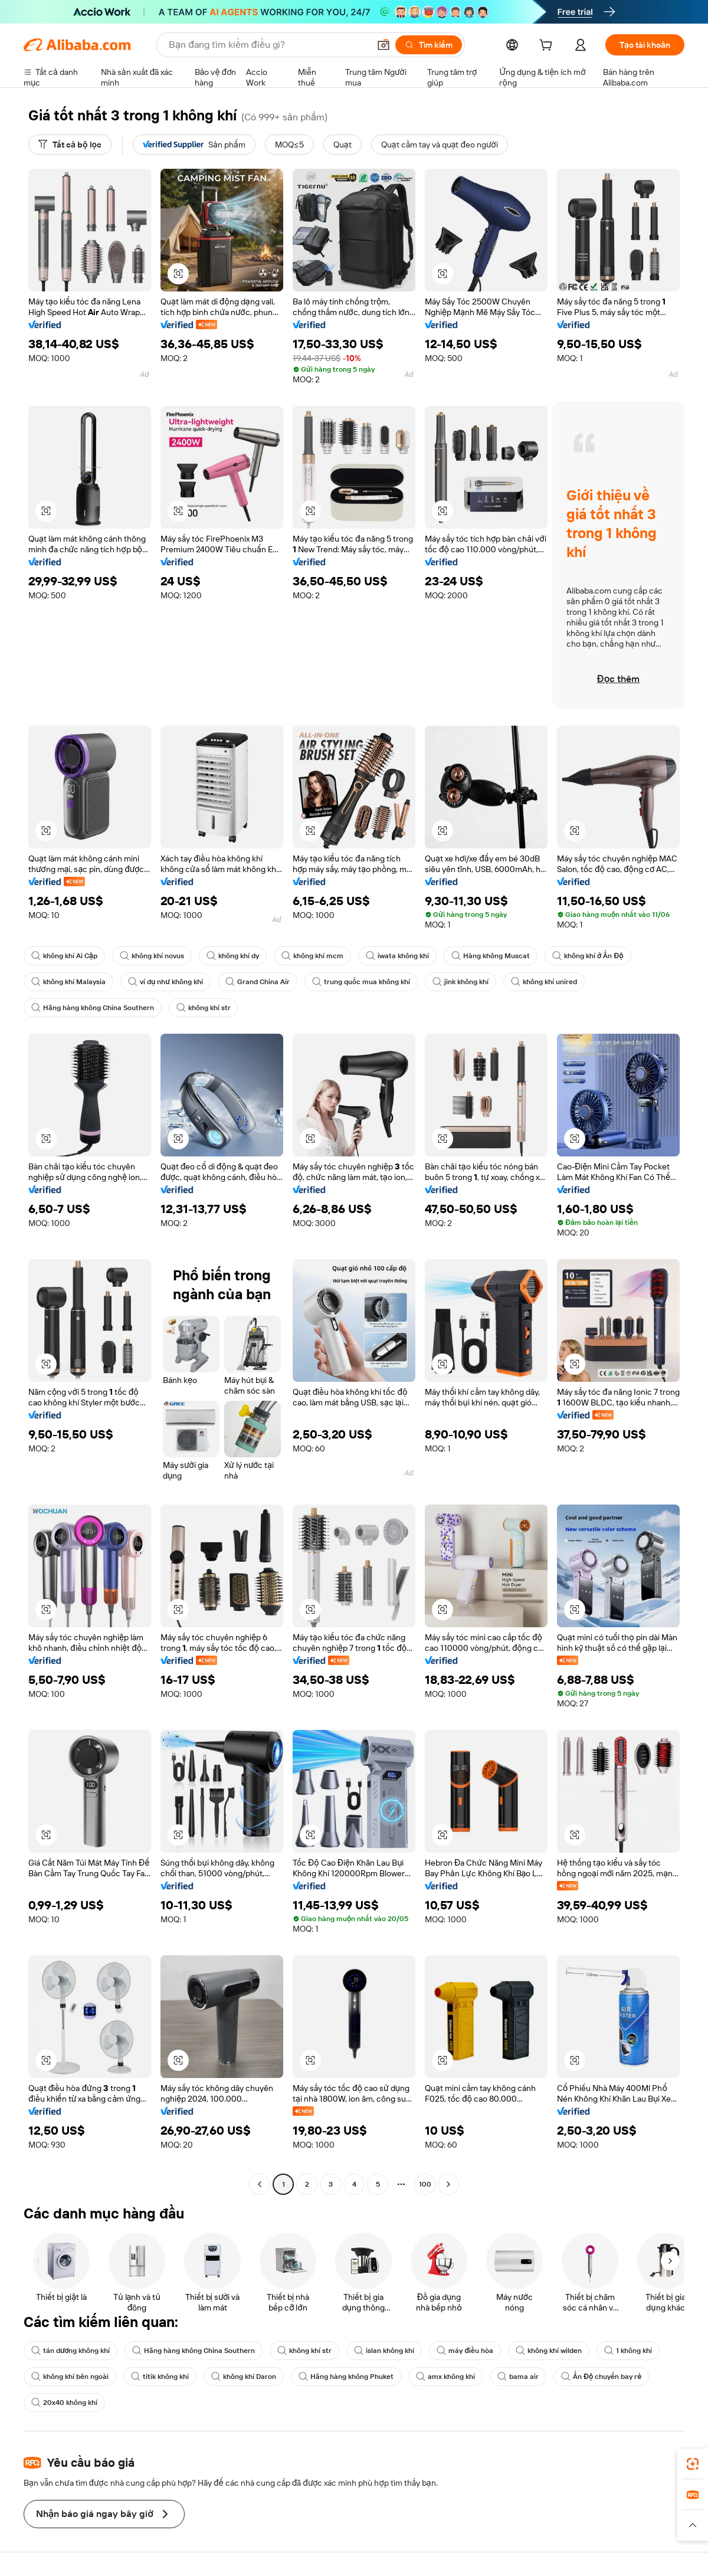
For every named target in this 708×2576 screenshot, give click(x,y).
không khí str (203, 1007)
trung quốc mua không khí (361, 982)
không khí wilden (549, 2350)
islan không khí (384, 2350)
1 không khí (628, 2350)
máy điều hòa (465, 2350)
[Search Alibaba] (268, 44)
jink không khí (460, 982)
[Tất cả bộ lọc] (70, 145)
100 (425, 2184)
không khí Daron (243, 2376)
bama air (518, 2376)
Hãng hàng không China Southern (92, 1007)
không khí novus (152, 956)
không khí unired (544, 982)
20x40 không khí (64, 2402)
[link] (692, 2464)
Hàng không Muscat (490, 956)
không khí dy (232, 956)
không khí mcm (312, 956)
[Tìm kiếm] (428, 44)
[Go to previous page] (259, 2184)
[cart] (548, 46)
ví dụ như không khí (165, 982)
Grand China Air (257, 982)
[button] (383, 45)
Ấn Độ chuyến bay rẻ (601, 2376)
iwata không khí (397, 956)
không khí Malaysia (68, 982)
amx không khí (445, 2376)
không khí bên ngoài (70, 2376)
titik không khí (160, 2376)
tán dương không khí (70, 2350)
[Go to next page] (448, 2184)
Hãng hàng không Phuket (346, 2376)
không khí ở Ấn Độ (588, 956)
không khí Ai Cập (64, 956)
